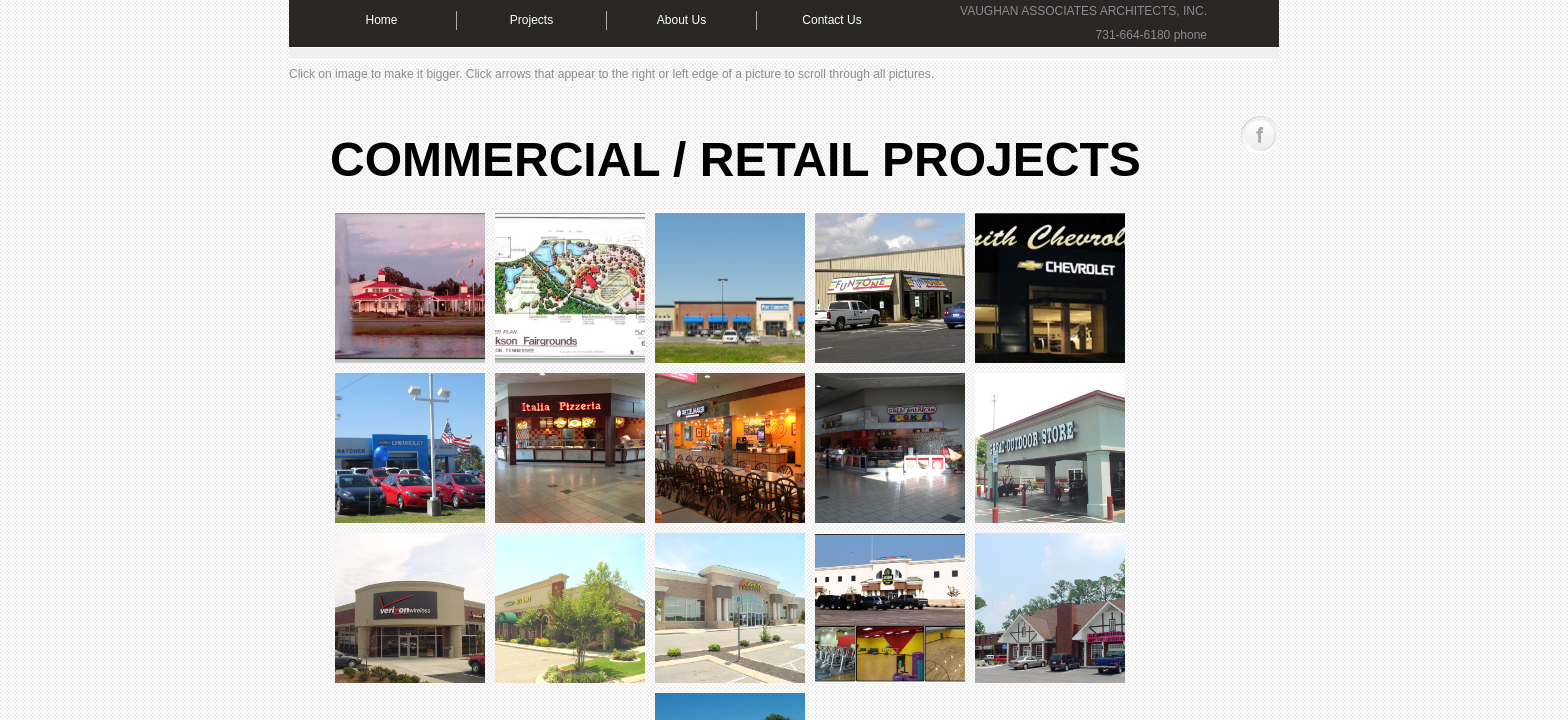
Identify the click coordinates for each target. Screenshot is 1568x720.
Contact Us (831, 20)
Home (381, 20)
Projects (531, 20)
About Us (681, 20)
